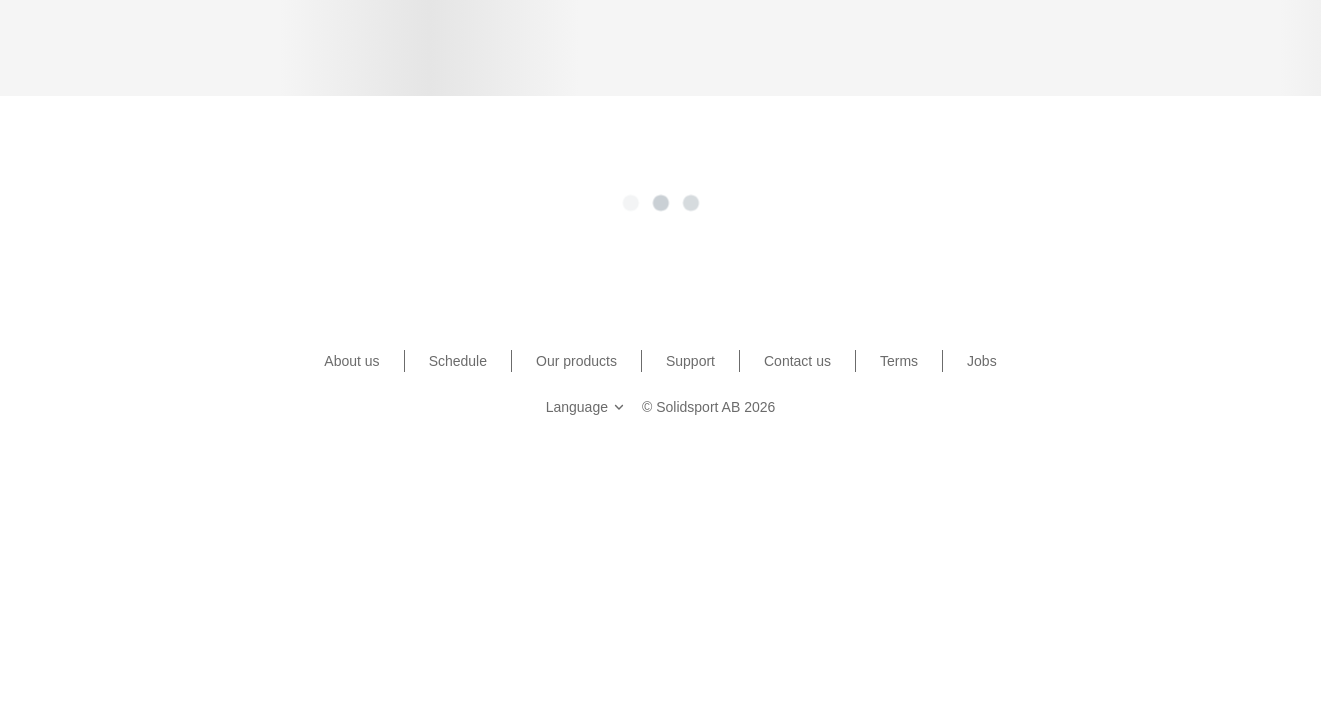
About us (351, 361)
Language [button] (587, 407)
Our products (576, 361)
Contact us (797, 361)
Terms (899, 361)
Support (690, 361)
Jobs (982, 361)
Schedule (458, 361)
